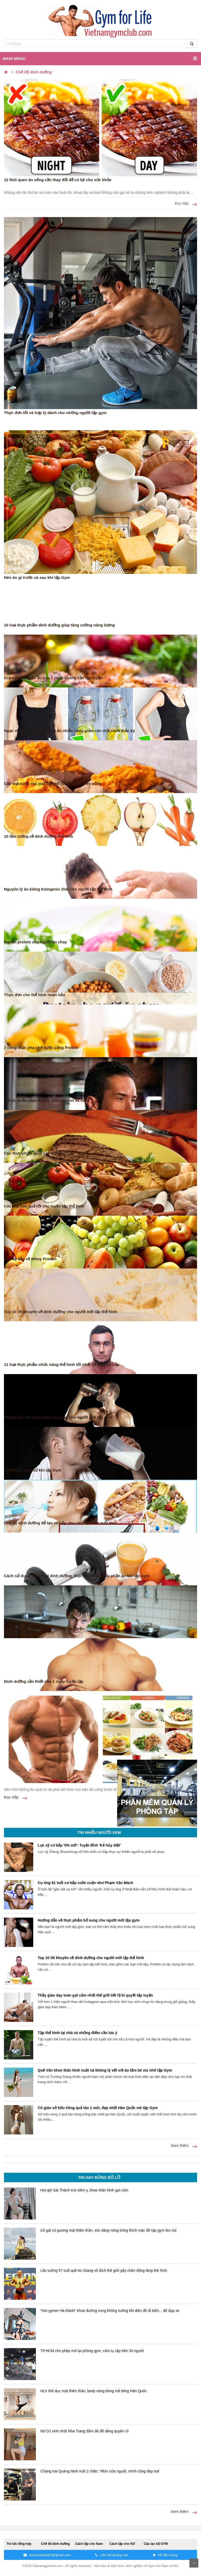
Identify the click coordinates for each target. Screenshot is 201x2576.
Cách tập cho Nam (89, 2544)
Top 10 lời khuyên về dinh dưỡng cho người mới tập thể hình (91, 1958)
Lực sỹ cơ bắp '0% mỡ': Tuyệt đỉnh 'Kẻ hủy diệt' (79, 1845)
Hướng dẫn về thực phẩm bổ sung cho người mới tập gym (89, 1920)
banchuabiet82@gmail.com (47, 2555)
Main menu (100, 58)
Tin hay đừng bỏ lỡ (99, 2177)
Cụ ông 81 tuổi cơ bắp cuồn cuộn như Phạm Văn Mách (85, 1883)
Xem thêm (183, 2145)
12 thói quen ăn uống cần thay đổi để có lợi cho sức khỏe (57, 179)
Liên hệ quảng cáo (111, 2555)
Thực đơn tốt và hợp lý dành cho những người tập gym (55, 412)
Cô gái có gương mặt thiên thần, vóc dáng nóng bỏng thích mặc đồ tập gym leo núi (108, 2230)
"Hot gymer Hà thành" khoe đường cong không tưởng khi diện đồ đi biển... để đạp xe (109, 2310)
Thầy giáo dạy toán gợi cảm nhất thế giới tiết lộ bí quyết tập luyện (95, 1995)
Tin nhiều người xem (99, 1832)
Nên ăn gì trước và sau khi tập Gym (37, 577)
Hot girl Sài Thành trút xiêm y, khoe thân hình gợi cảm (84, 2190)
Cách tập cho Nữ (122, 2544)
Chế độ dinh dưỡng (55, 2544)
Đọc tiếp (186, 203)
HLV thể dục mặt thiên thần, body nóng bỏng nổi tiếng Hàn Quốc (93, 2391)
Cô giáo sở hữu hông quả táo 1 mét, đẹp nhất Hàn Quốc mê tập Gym (98, 2108)
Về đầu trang (165, 2555)
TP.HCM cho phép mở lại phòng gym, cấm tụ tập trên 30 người (92, 2351)
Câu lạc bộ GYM (156, 2544)
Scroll (193, 2563)
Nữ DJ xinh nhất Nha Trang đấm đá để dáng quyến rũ (84, 2431)
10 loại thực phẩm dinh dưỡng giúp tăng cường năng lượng (59, 625)
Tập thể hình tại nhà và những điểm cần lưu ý (77, 2033)
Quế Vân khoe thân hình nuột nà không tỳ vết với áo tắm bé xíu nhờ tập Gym (105, 2070)
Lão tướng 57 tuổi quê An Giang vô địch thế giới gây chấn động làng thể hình (103, 2270)
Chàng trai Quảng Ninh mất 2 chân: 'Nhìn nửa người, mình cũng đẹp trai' (100, 2471)
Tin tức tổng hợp (19, 2544)
